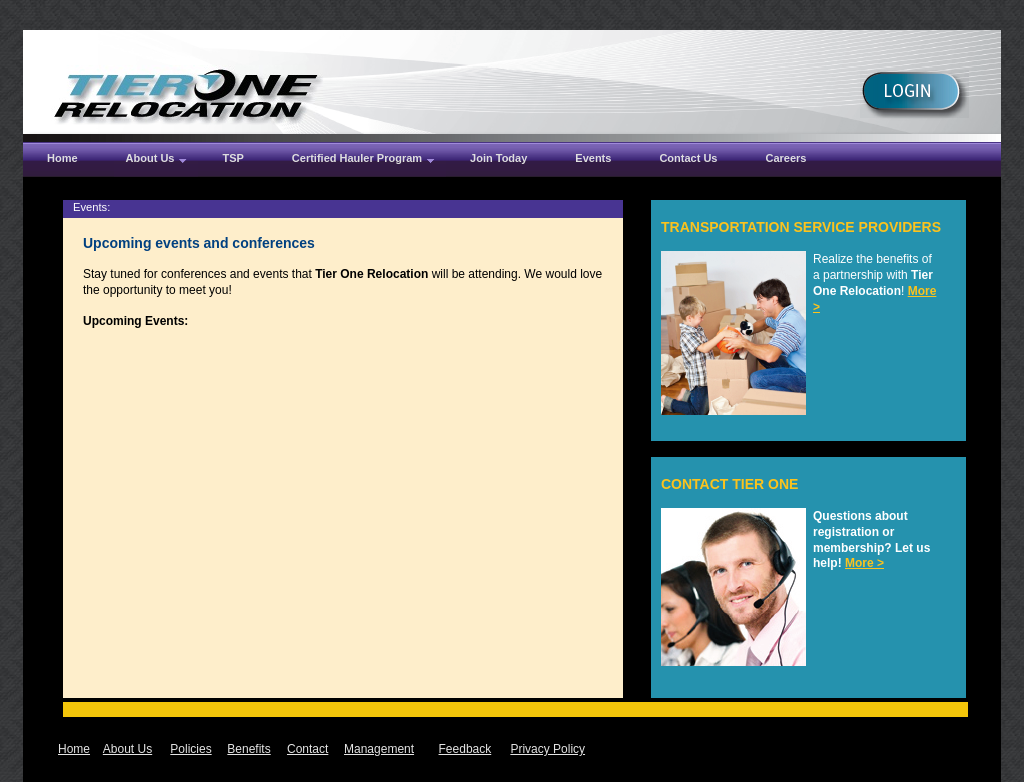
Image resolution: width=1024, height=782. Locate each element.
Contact (307, 749)
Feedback (465, 749)
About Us (127, 749)
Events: (91, 207)
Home (74, 749)
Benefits (248, 749)
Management (379, 749)
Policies (190, 749)
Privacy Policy (547, 749)
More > (864, 563)
